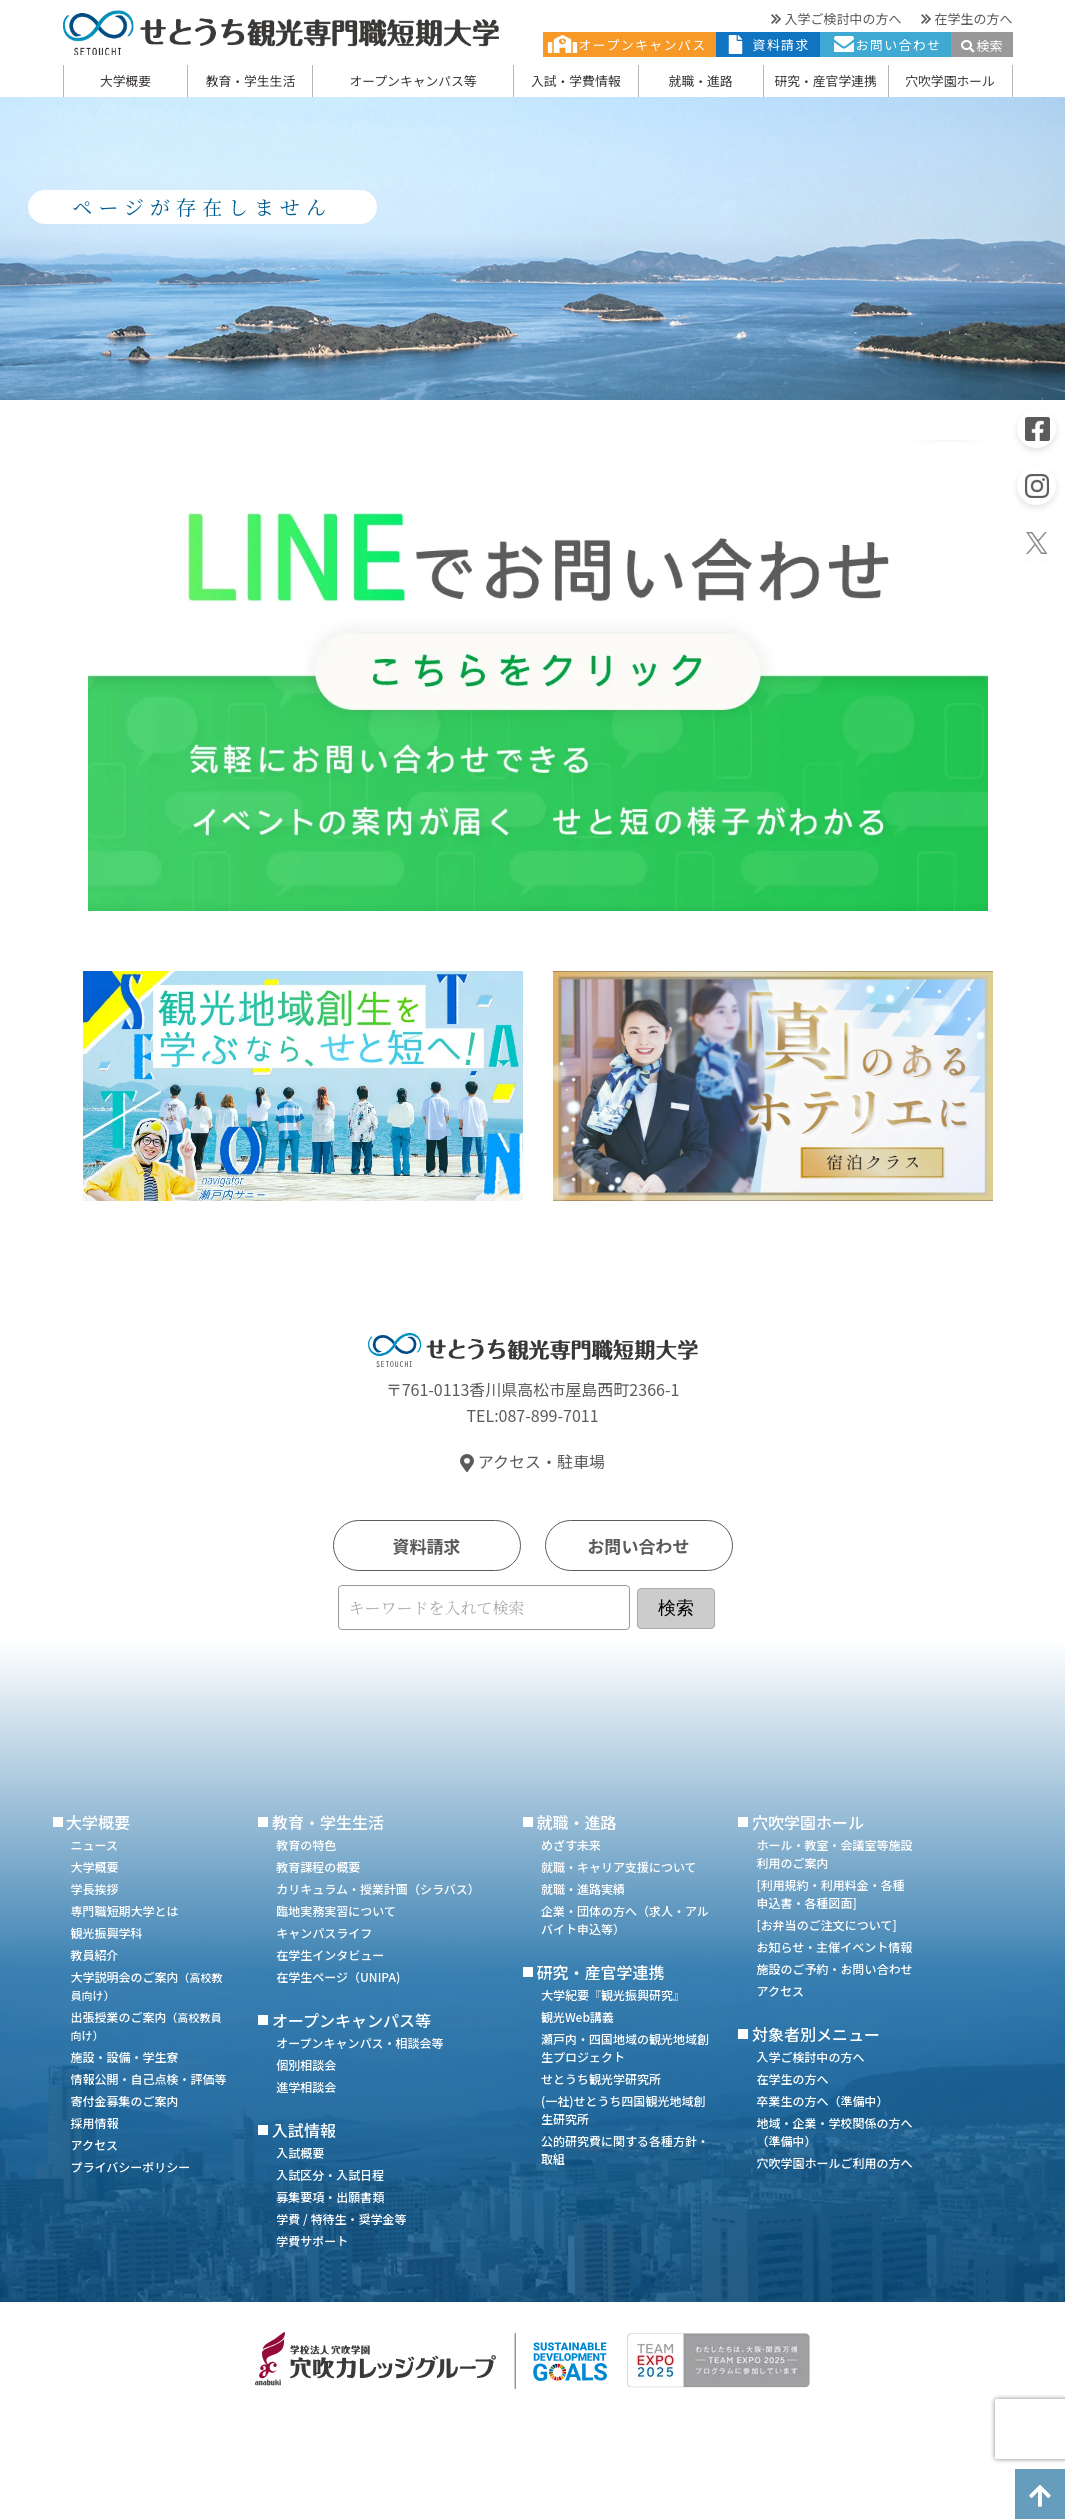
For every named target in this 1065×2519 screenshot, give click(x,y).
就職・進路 (701, 80)
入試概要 (300, 2152)
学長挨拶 (95, 1888)
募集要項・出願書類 (330, 2196)
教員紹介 (95, 1954)
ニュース (94, 1844)
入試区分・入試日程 (330, 2174)
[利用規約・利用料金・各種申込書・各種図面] (830, 1893)
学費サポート (312, 2240)
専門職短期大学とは (125, 1910)
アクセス (94, 2144)
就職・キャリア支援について (619, 1866)
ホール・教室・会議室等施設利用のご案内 (834, 1853)
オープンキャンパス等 (412, 80)
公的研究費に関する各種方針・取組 (625, 2149)
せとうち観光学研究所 (601, 2078)
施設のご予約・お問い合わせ (834, 1968)
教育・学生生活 (251, 80)
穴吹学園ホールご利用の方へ (834, 2162)
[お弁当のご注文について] (826, 1924)
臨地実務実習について (336, 1910)
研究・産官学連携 (825, 80)
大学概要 (125, 80)
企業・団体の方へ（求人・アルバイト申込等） (625, 1919)
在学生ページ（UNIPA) (338, 1976)
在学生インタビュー (330, 1954)
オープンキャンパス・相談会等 (359, 2042)
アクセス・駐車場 (532, 1461)
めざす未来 (571, 1844)
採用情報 (95, 2122)
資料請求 (767, 44)
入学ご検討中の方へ (836, 18)
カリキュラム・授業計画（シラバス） (378, 1888)
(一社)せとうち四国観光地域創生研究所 (623, 2109)
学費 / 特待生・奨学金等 (341, 2218)
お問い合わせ (886, 44)
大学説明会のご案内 (147, 1985)
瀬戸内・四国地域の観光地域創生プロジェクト (625, 2047)
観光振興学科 (107, 1932)
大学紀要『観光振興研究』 (613, 1994)
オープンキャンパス (630, 44)
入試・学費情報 (576, 80)
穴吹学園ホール (950, 80)
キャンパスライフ (324, 1932)
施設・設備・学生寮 (125, 2056)
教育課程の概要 (318, 1866)
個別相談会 (306, 2064)
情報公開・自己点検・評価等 (149, 2078)
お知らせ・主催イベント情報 (834, 1946)
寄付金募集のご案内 (125, 2100)
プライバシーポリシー (131, 2166)
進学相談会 (306, 2086)
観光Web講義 (577, 2016)
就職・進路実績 (583, 1888)
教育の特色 (306, 1844)
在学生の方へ (966, 18)
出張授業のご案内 (146, 2025)
